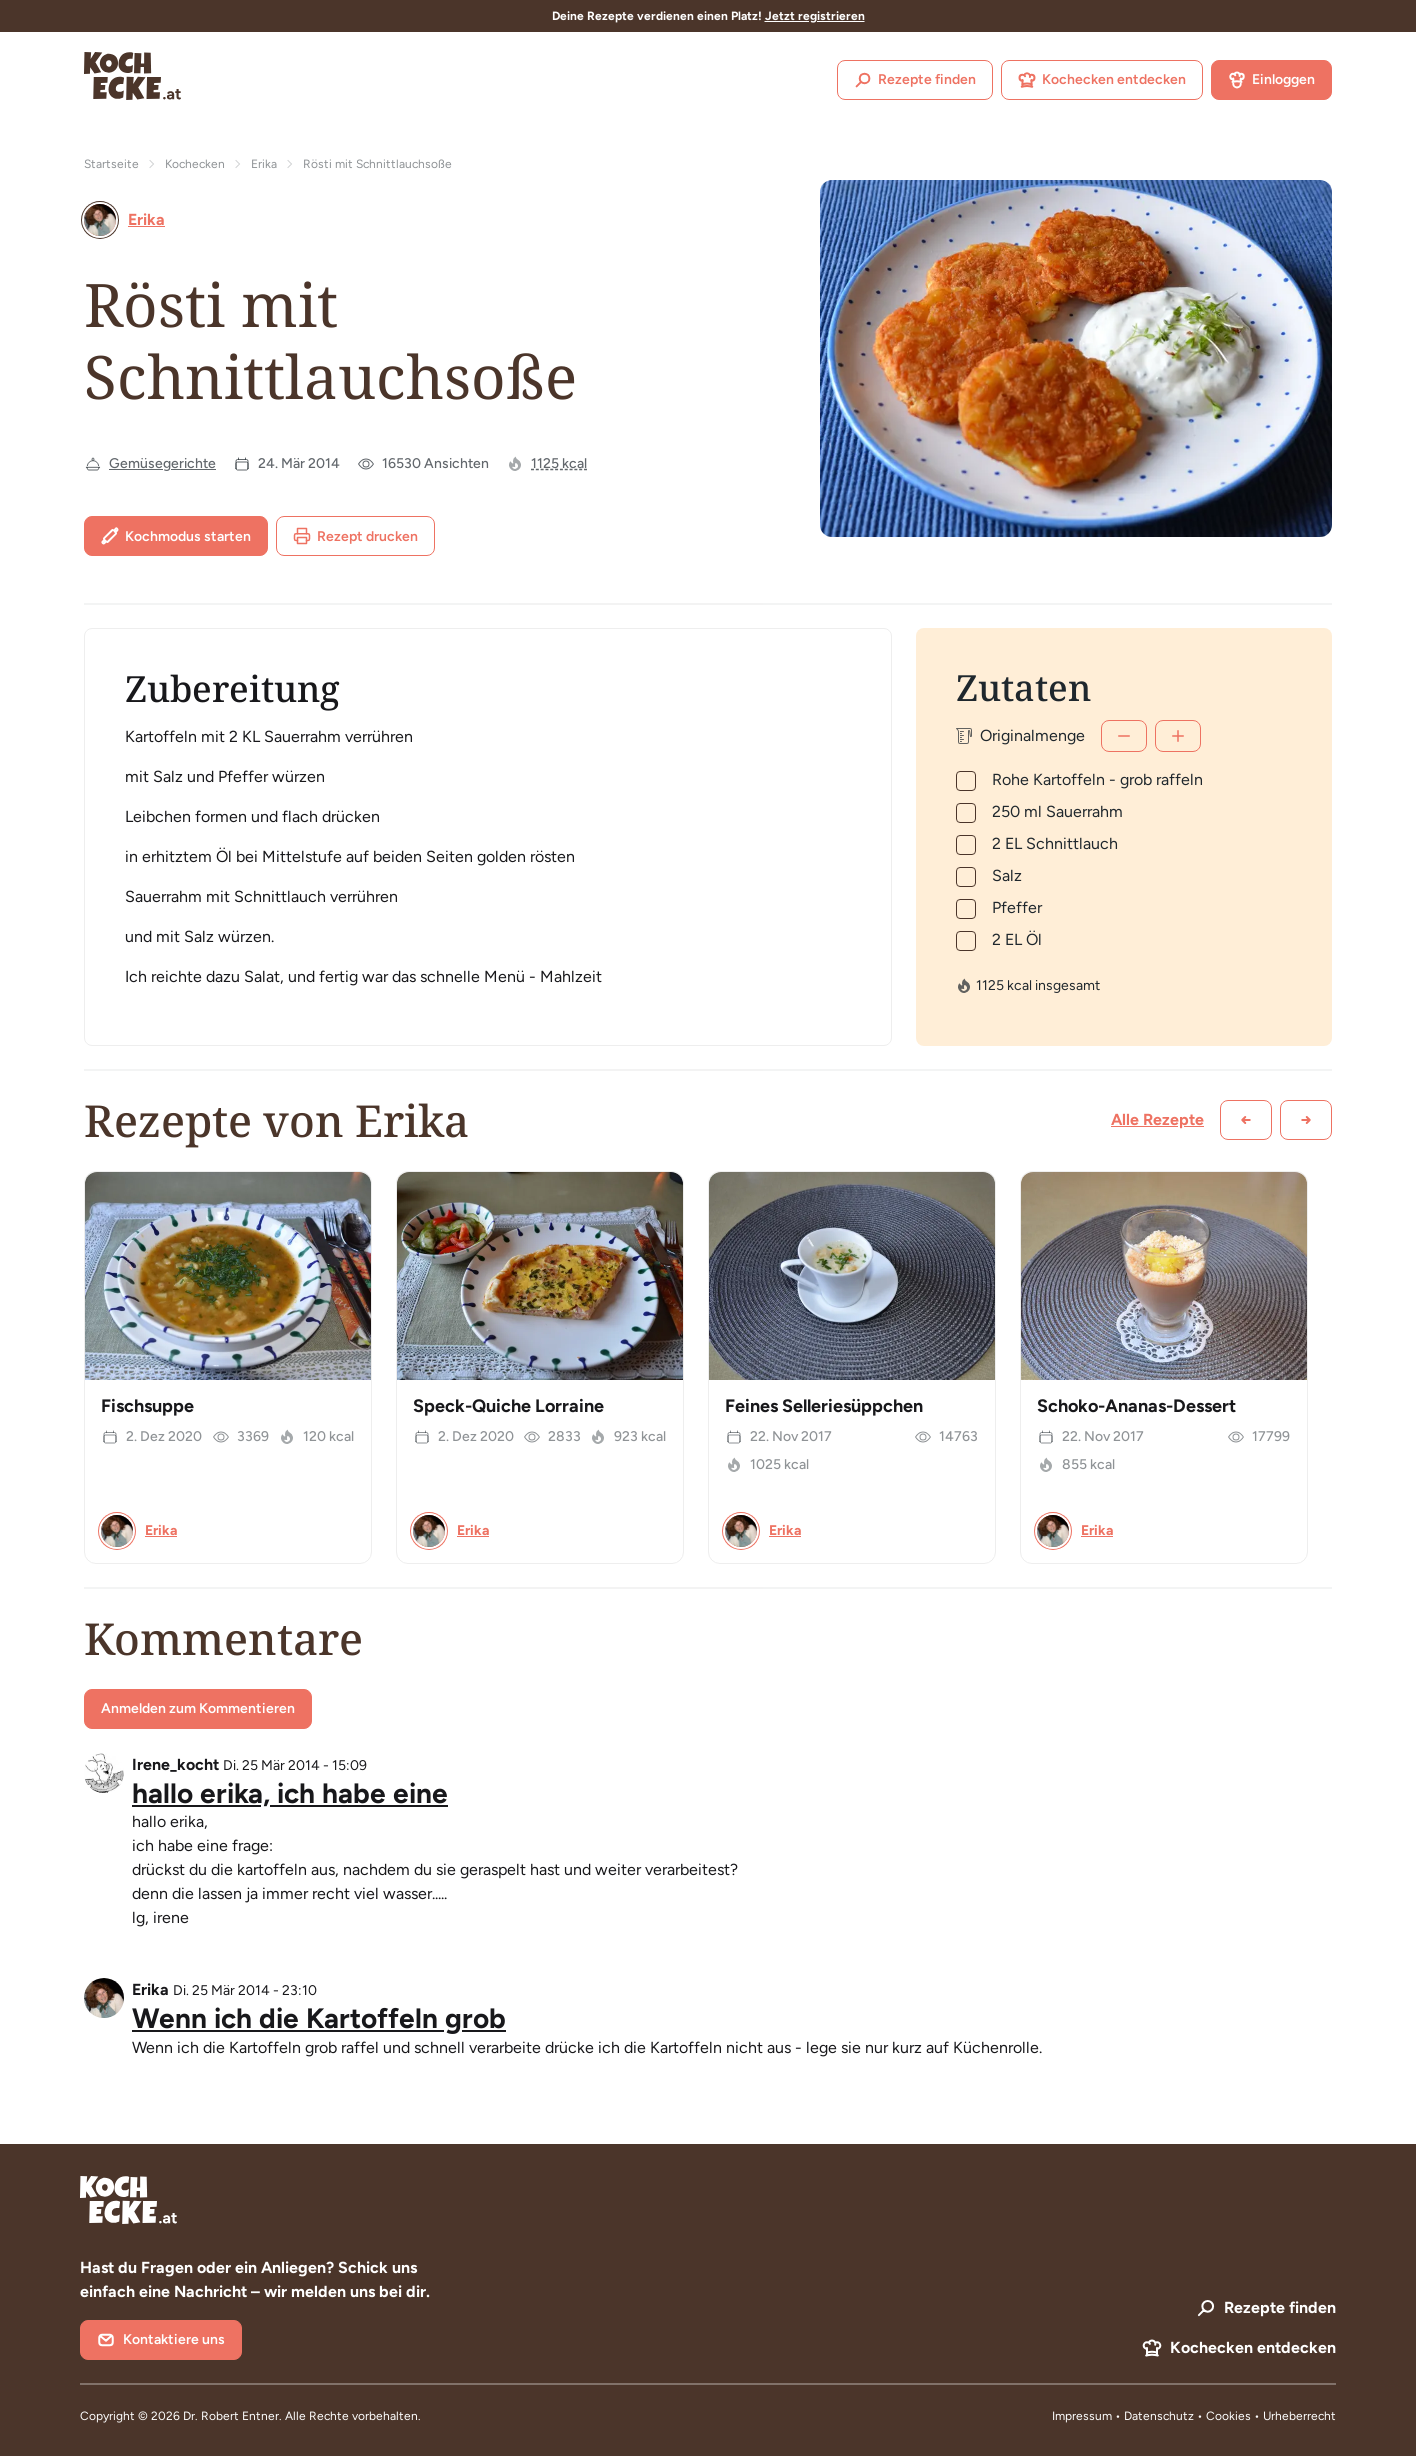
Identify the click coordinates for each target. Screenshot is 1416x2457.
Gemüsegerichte (162, 463)
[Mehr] (1178, 736)
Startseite (111, 164)
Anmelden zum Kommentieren (198, 1708)
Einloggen (1271, 80)
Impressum (1082, 2416)
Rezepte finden (915, 80)
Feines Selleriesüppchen (824, 1406)
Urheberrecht (1299, 2416)
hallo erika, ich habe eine (290, 1793)
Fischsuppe (147, 1406)
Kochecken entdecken (1102, 80)
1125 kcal (559, 463)
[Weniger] (1124, 736)
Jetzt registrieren (815, 16)
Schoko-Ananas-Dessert (1136, 1406)
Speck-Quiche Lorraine (508, 1406)
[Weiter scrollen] (1306, 1120)
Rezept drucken (355, 536)
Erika (264, 164)
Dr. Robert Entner (231, 2416)
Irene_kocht (175, 1764)
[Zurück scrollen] (1246, 1120)
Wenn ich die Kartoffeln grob (319, 2018)
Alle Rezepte (1157, 1119)
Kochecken (195, 164)
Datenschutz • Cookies (1189, 2416)
